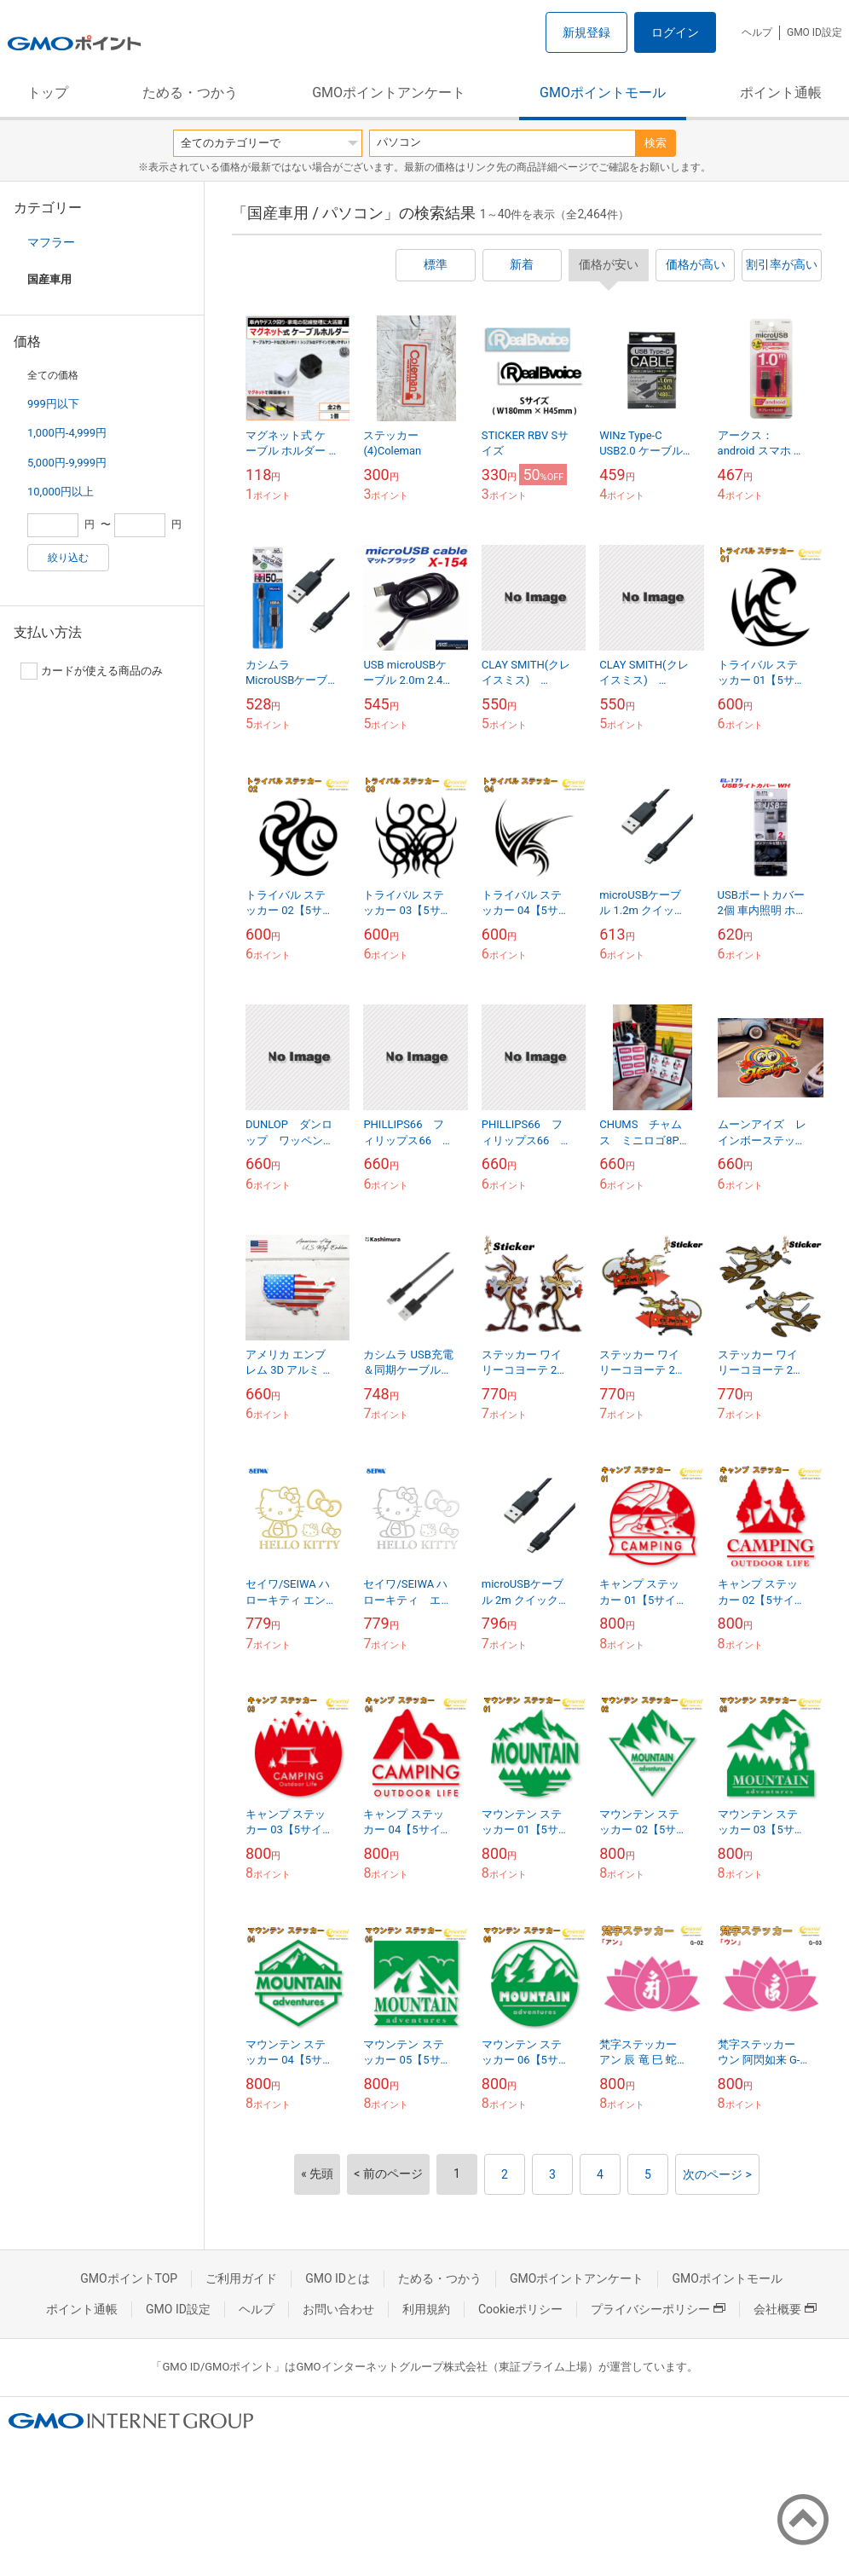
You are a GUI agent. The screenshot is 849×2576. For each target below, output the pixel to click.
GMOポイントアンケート (388, 92)
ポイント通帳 (781, 92)
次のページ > (717, 2174)
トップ (47, 92)
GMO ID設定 (814, 32)
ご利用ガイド (241, 2278)
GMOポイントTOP (128, 2278)
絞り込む (68, 558)
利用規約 (426, 2309)
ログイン (675, 32)
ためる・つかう (190, 92)
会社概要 (785, 2309)
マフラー (51, 242)
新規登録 (586, 32)
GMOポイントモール (603, 92)
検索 (655, 142)
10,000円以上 (60, 491)
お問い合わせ (338, 2309)
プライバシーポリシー (658, 2309)
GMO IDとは (337, 2278)
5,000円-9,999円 (67, 462)
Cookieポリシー (520, 2309)
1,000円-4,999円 (67, 432)
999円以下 (53, 403)
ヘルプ (757, 32)
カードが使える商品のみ (91, 671)
